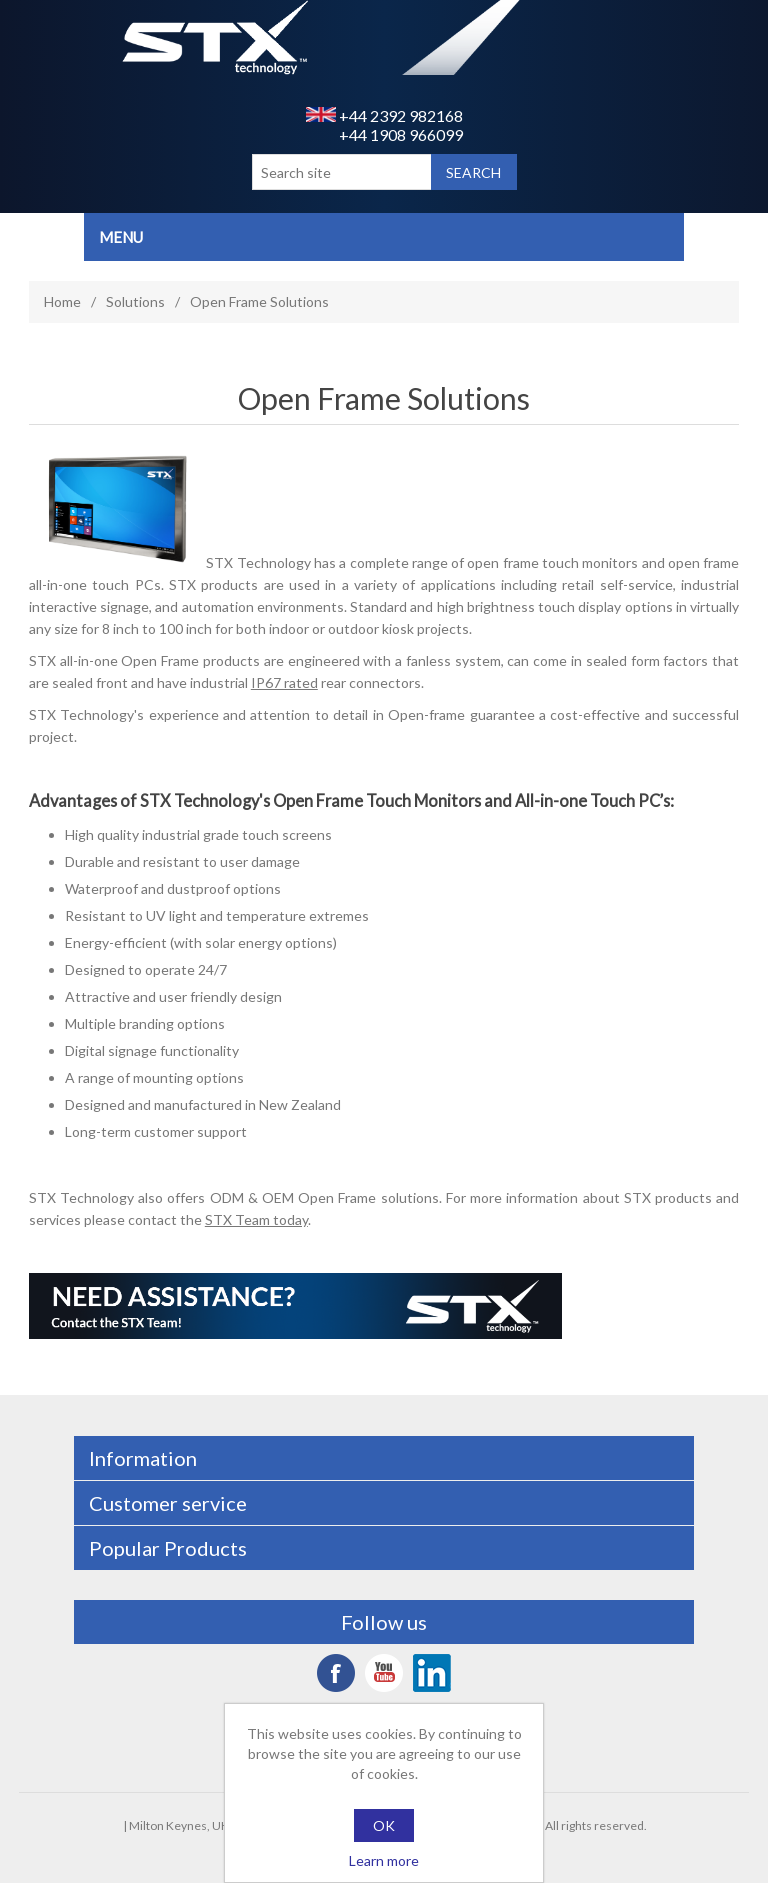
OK (384, 1825)
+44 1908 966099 (401, 134)
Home (62, 301)
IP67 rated (284, 682)
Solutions (135, 301)
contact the (218, 1219)
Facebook (336, 1673)
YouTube (384, 1673)
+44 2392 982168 (384, 115)
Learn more (384, 1860)
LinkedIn (432, 1673)
